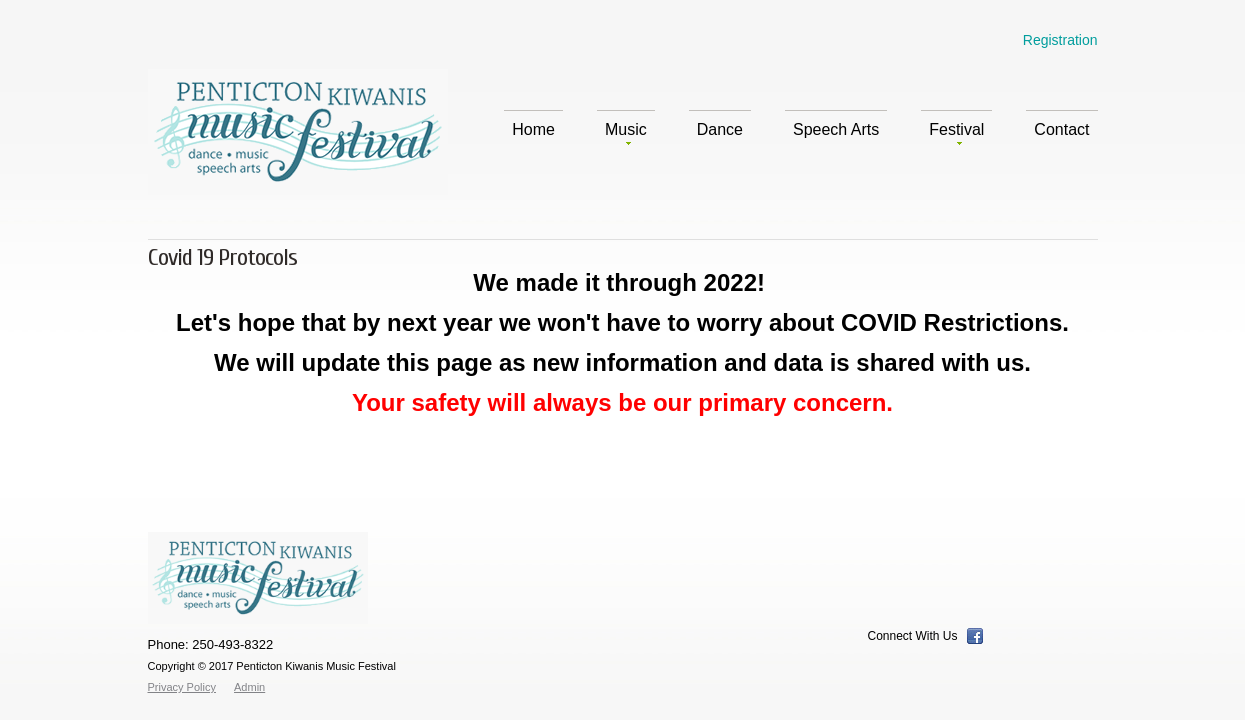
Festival (956, 133)
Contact (1061, 129)
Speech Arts (836, 129)
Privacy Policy (182, 687)
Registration (1060, 40)
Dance (720, 129)
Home (533, 129)
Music (626, 133)
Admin (249, 687)
